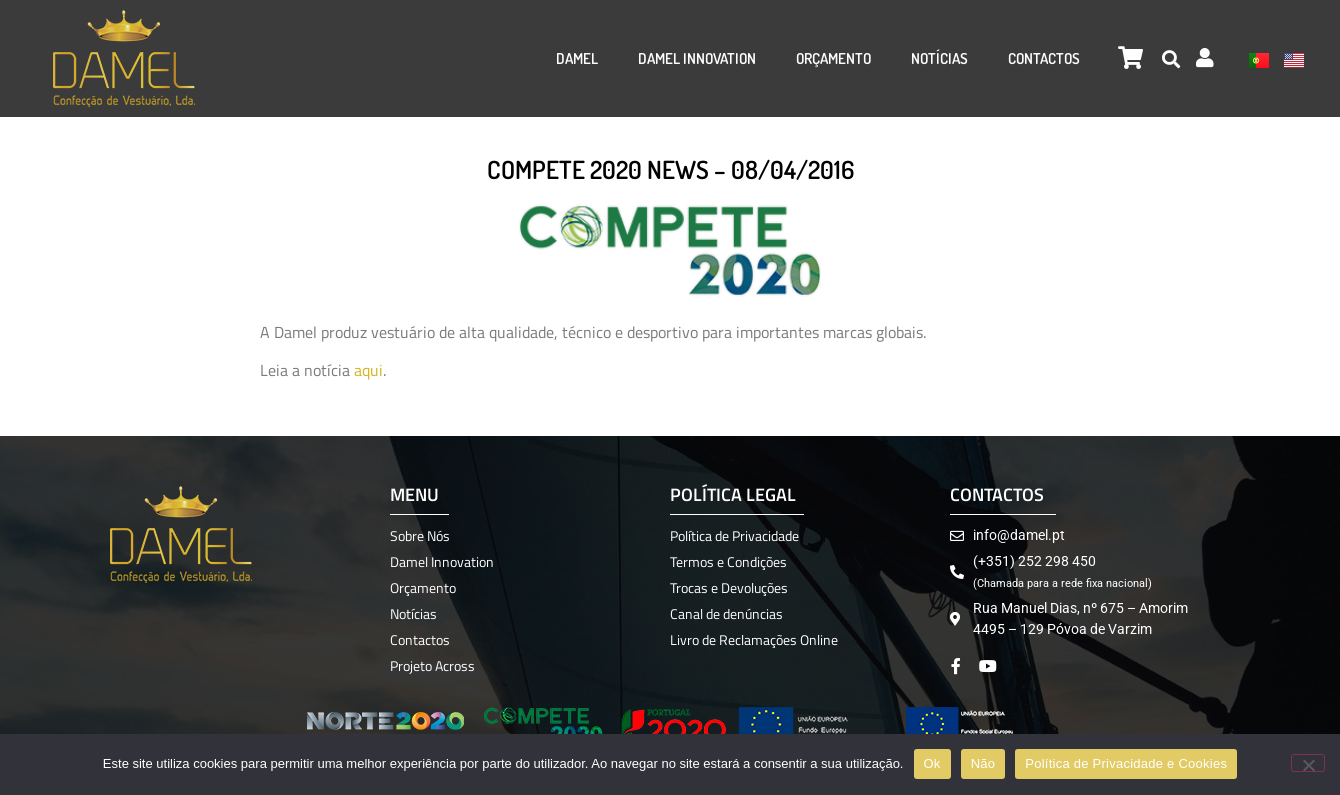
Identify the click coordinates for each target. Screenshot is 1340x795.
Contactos (1044, 58)
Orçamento (833, 58)
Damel (577, 58)
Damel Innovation (697, 58)
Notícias (939, 58)
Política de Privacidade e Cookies (1126, 763)
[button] (1171, 58)
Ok (932, 763)
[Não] (1308, 763)
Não (983, 763)
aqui (368, 370)
